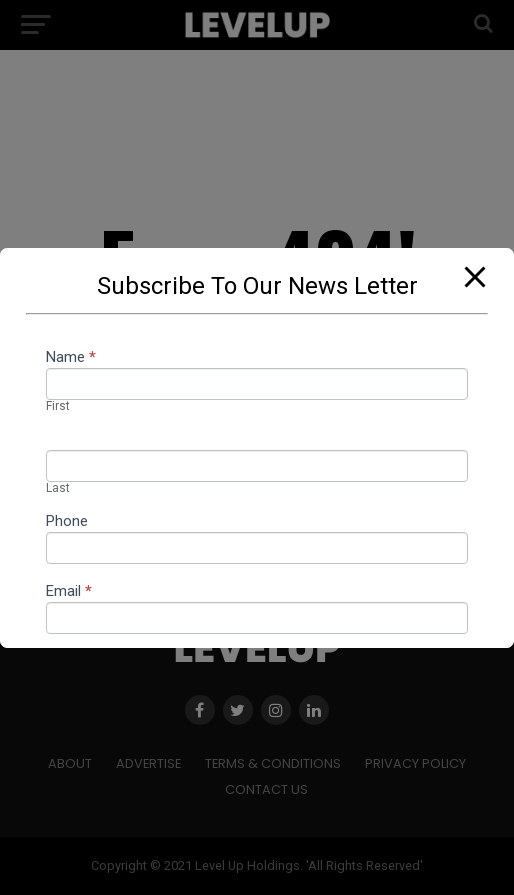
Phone (67, 522)
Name (71, 358)
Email (69, 592)
